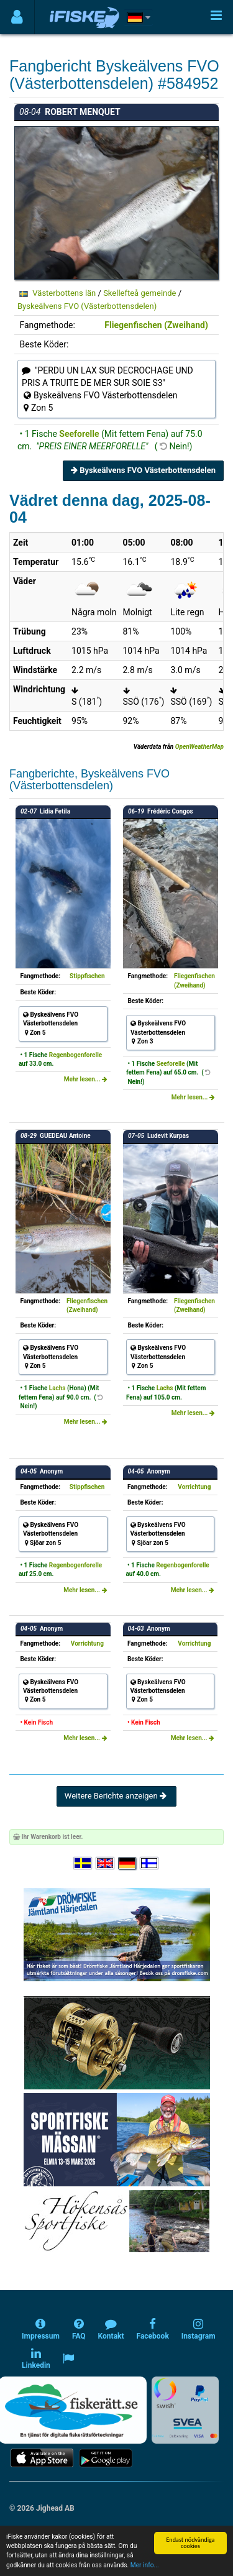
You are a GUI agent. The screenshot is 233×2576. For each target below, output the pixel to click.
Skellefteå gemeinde (139, 293)
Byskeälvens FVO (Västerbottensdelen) (87, 306)
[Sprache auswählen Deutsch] (128, 1863)
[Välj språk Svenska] (83, 1863)
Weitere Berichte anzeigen (116, 1795)
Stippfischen (87, 976)
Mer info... (144, 2565)
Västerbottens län (64, 293)
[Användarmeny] (17, 17)
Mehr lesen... (85, 1079)
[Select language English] (105, 1863)
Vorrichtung (194, 1486)
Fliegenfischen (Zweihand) (156, 325)
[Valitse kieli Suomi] (150, 1863)
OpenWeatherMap (199, 746)
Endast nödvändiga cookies (190, 2543)
